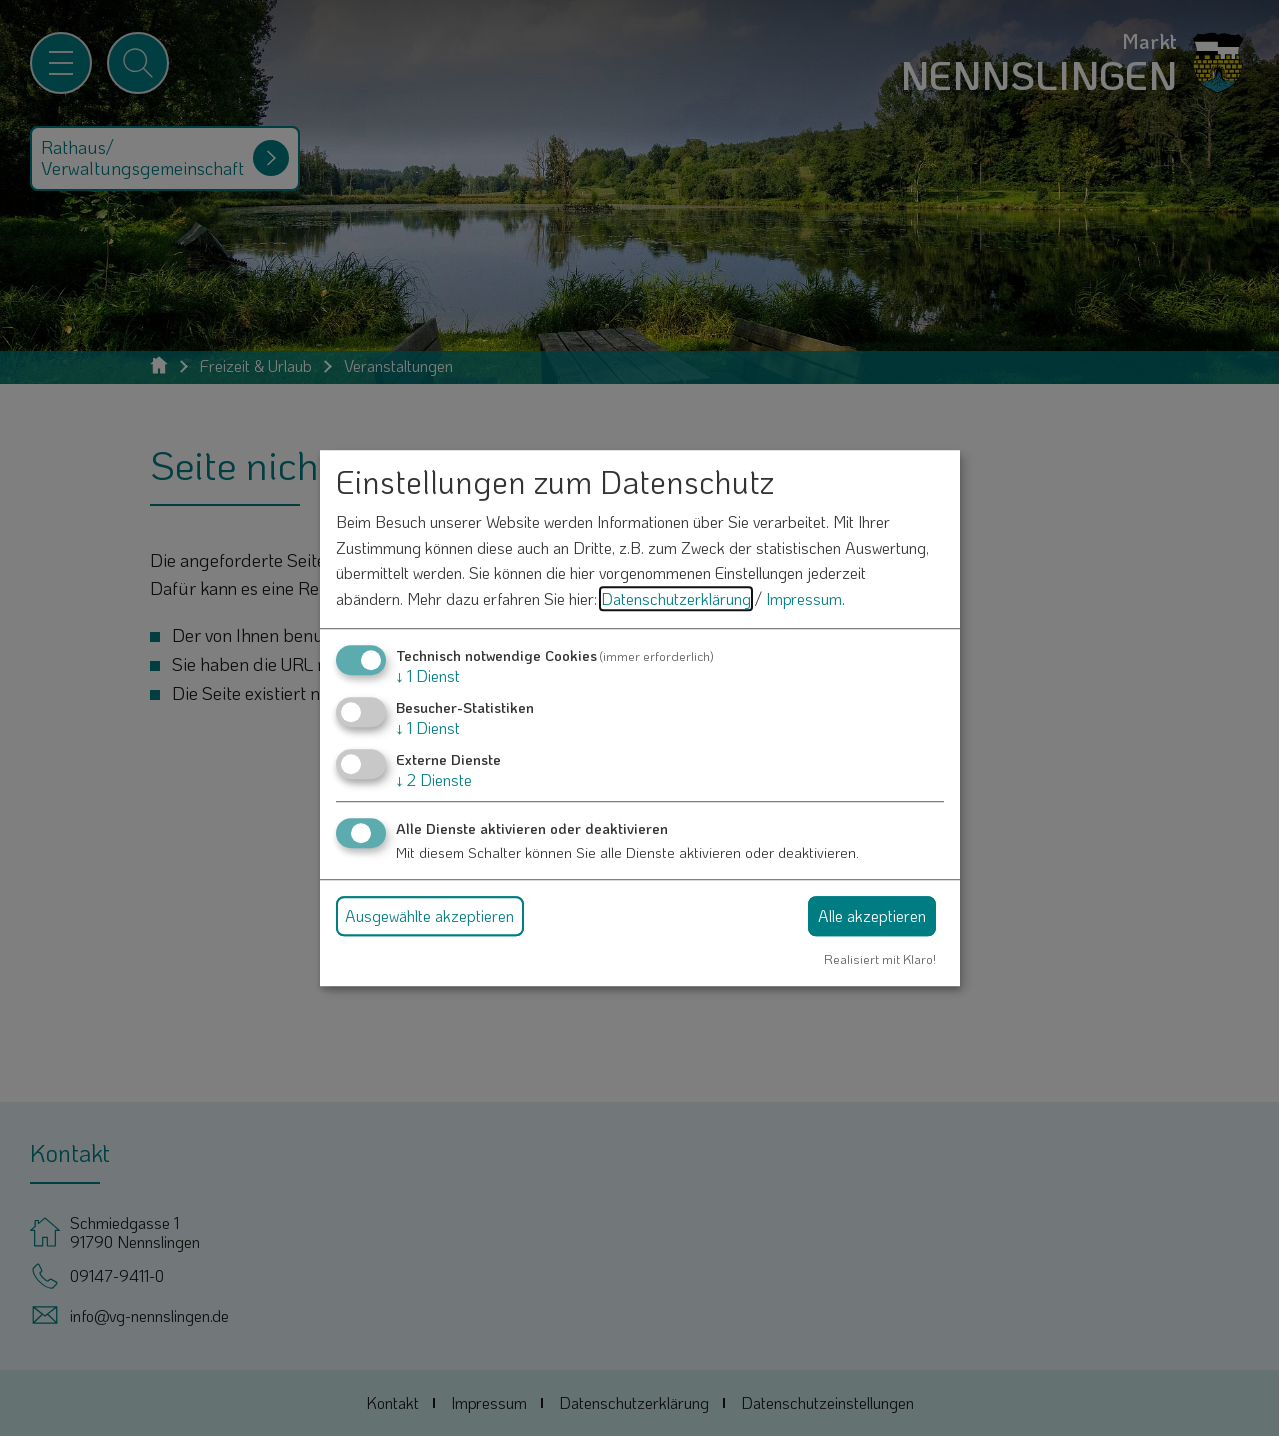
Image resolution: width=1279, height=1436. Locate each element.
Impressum (804, 598)
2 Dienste (434, 779)
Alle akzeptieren (872, 915)
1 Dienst (428, 675)
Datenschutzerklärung (676, 598)
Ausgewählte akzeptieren (429, 915)
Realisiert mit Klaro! (880, 959)
